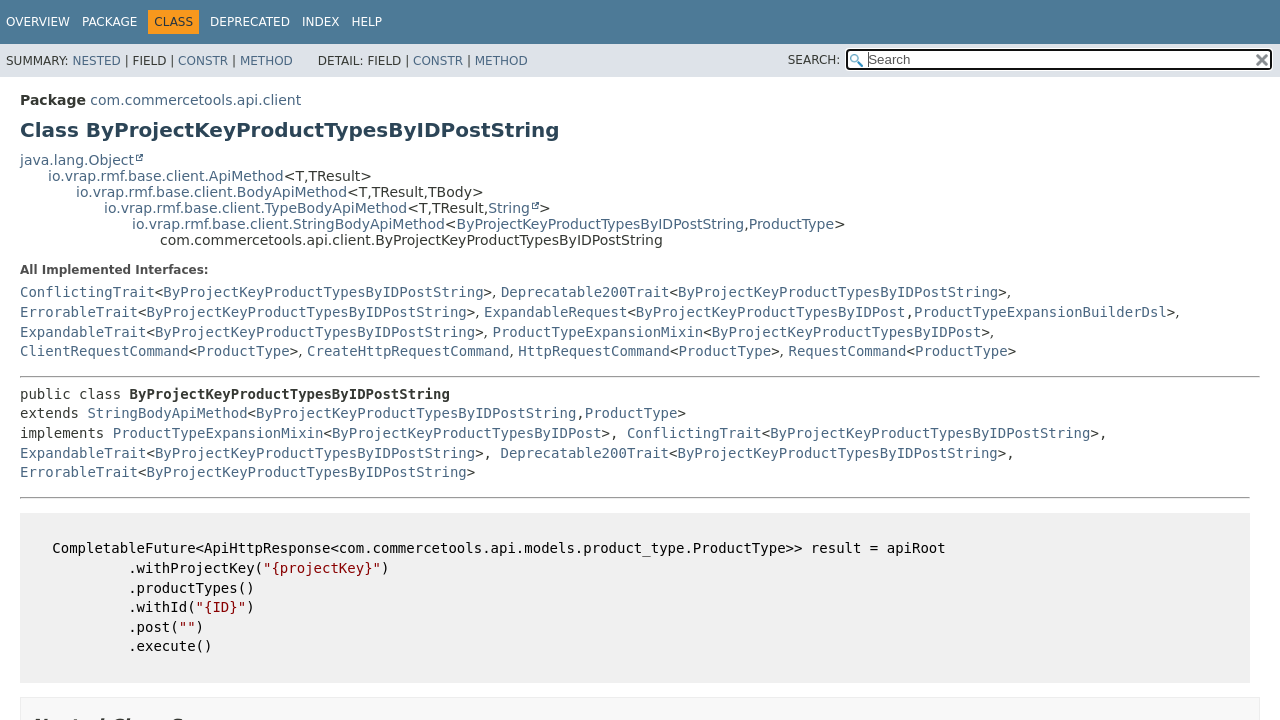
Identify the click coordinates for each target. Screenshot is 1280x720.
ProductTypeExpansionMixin (598, 332)
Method (266, 61)
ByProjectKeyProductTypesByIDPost (771, 312)
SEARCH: (814, 60)
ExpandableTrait (83, 332)
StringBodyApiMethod (167, 413)
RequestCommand (848, 351)
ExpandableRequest (555, 312)
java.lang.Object (77, 160)
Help (366, 22)
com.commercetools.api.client (195, 100)
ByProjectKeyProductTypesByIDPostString (601, 224)
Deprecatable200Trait (585, 292)
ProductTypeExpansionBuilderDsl (1040, 312)
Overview (38, 22)
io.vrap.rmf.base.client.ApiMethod (166, 176)
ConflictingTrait (87, 292)
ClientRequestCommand (104, 351)
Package (109, 22)
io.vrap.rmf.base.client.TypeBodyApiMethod (255, 208)
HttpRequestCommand (594, 351)
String (509, 208)
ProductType (791, 224)
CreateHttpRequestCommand (408, 351)
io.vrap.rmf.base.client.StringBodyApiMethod (288, 224)
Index (321, 22)
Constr (203, 61)
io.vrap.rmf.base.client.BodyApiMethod (211, 192)
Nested (96, 61)
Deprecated (250, 22)
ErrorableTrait (79, 312)
